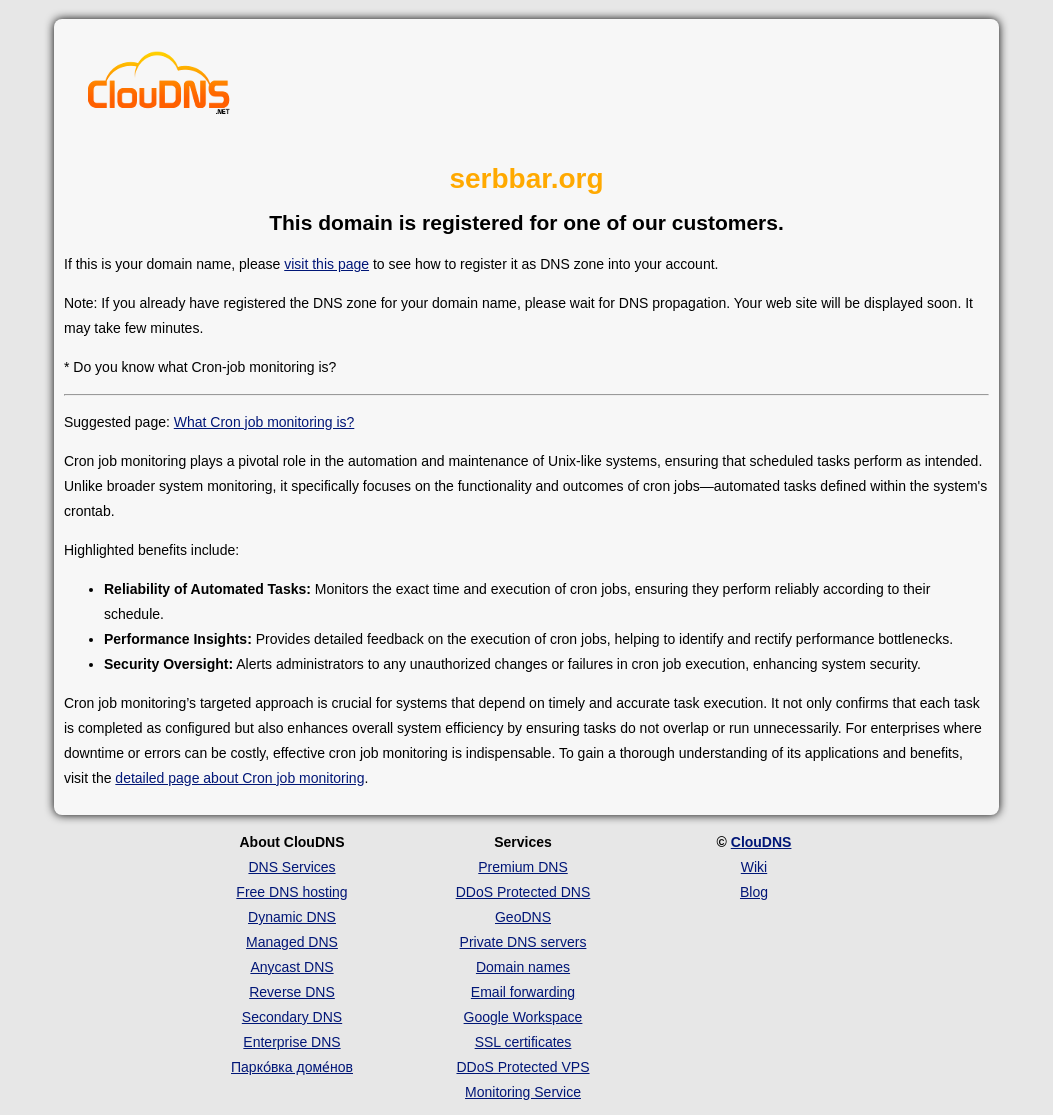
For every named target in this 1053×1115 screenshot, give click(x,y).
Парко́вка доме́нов (292, 1067)
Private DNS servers (523, 942)
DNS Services (291, 867)
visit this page (326, 264)
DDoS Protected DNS (523, 892)
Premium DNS (522, 867)
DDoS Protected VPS (522, 1067)
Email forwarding (523, 992)
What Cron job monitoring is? (264, 422)
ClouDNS (761, 842)
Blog (754, 892)
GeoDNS (523, 917)
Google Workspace (523, 1017)
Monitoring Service (523, 1092)
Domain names (523, 967)
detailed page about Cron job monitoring (239, 778)
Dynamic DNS (292, 917)
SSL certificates (523, 1042)
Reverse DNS (292, 992)
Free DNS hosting (291, 892)
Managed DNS (292, 942)
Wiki (754, 867)
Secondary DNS (292, 1017)
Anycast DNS (291, 967)
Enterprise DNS (291, 1042)
